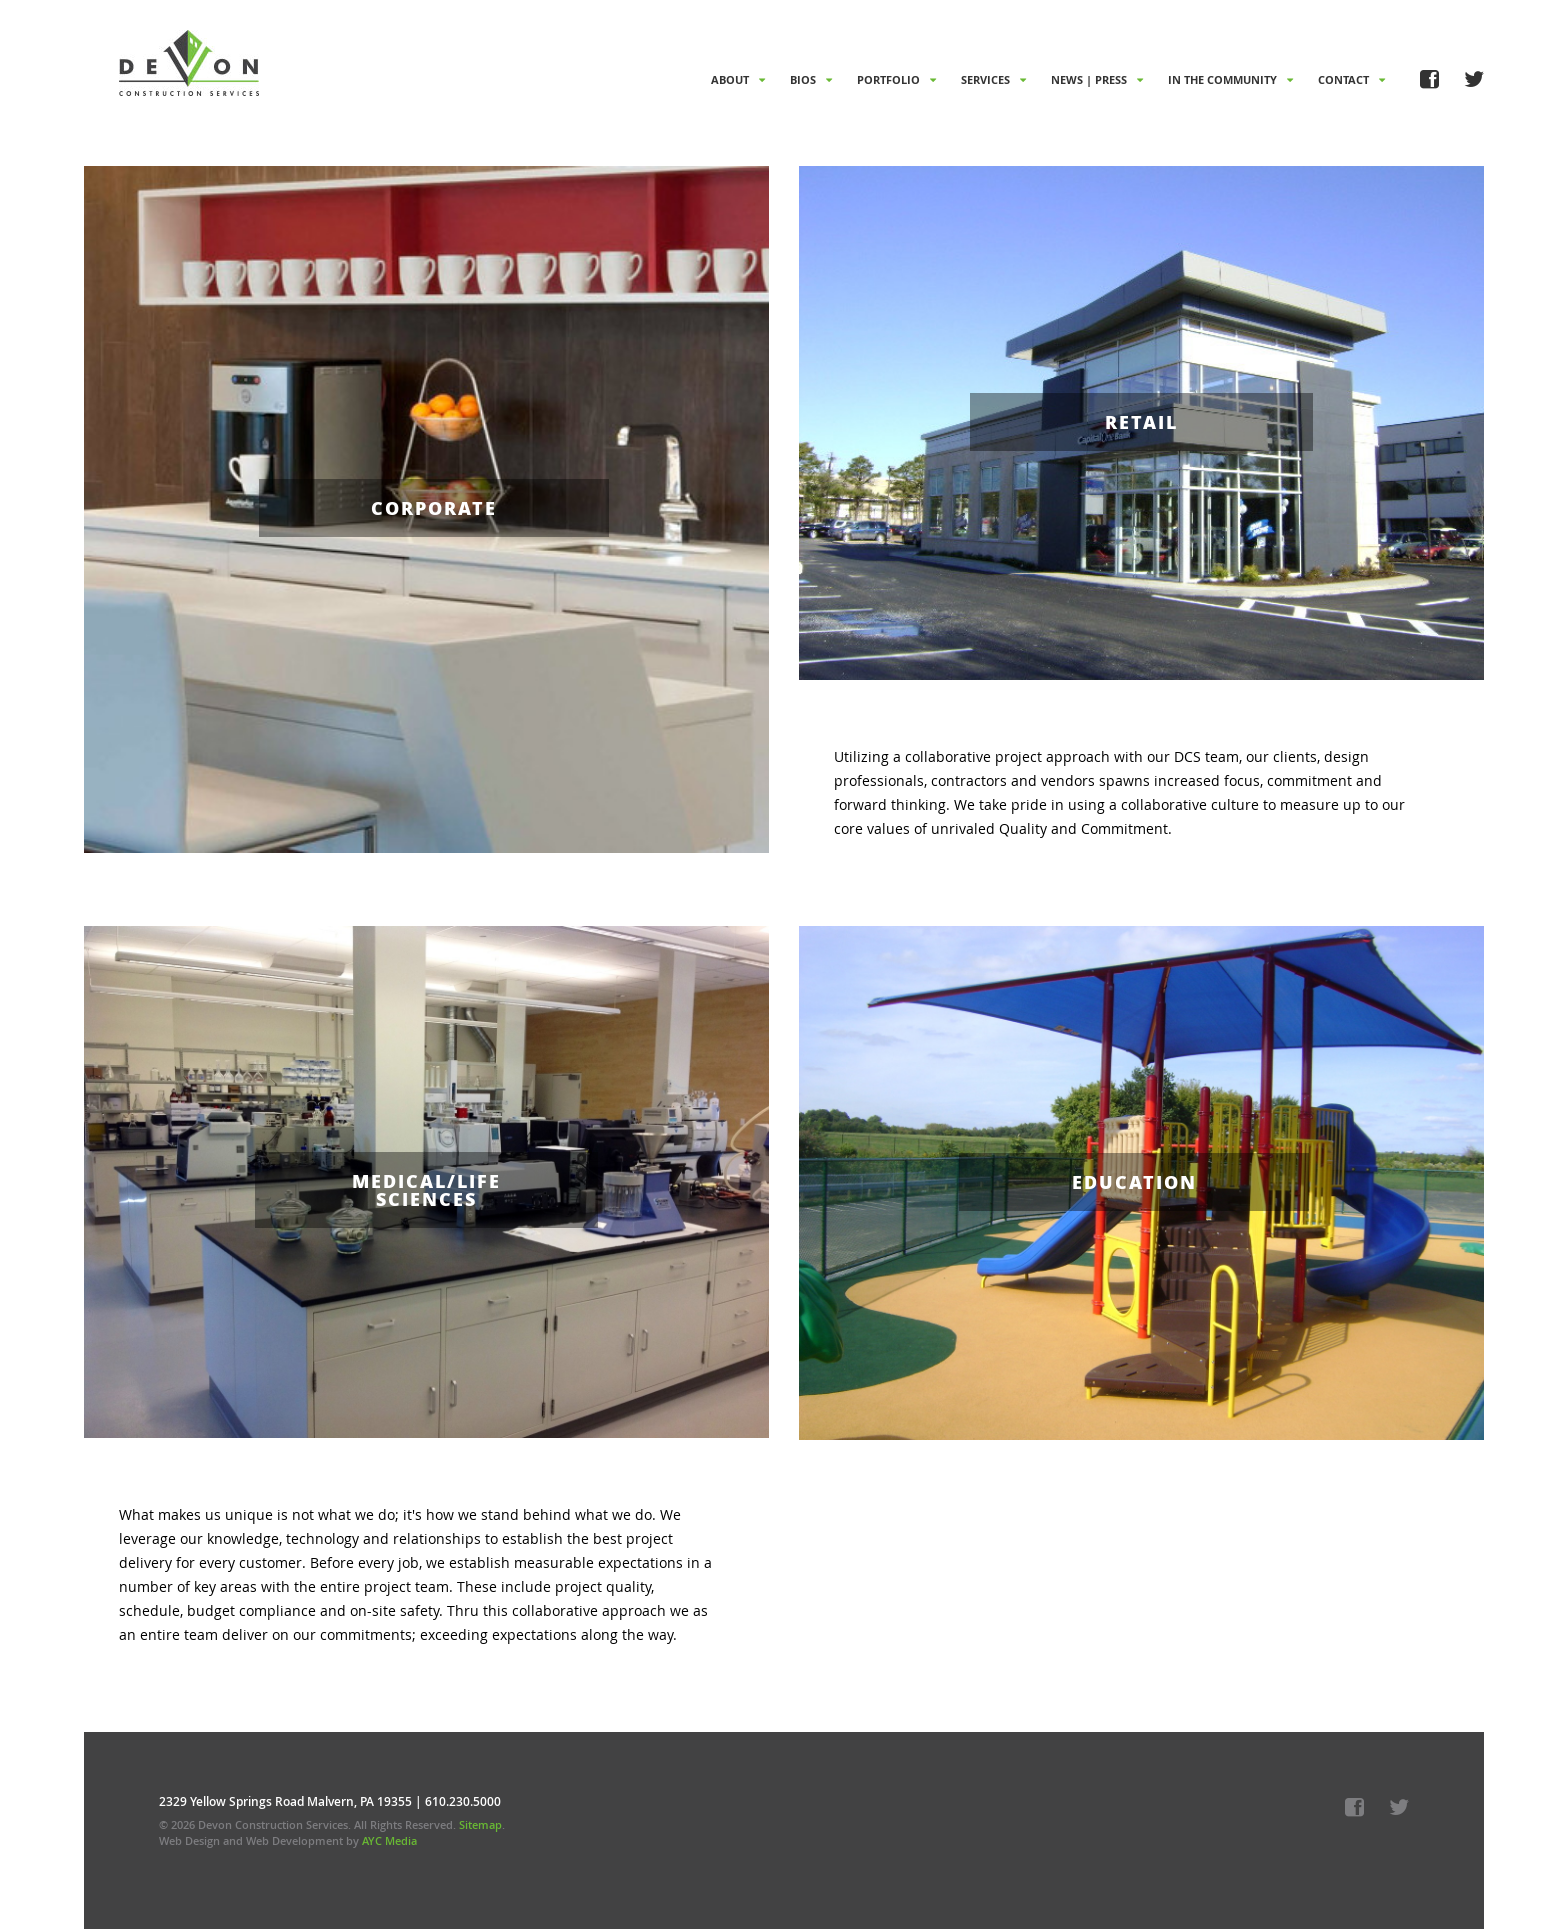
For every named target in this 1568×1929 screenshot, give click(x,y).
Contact (1351, 79)
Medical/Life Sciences (426, 1190)
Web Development (294, 1840)
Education (1134, 1182)
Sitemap (480, 1824)
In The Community (1230, 79)
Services (993, 79)
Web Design (189, 1840)
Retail (1141, 422)
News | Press (1097, 79)
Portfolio (896, 79)
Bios (811, 79)
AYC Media (389, 1840)
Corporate (434, 508)
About (738, 79)
